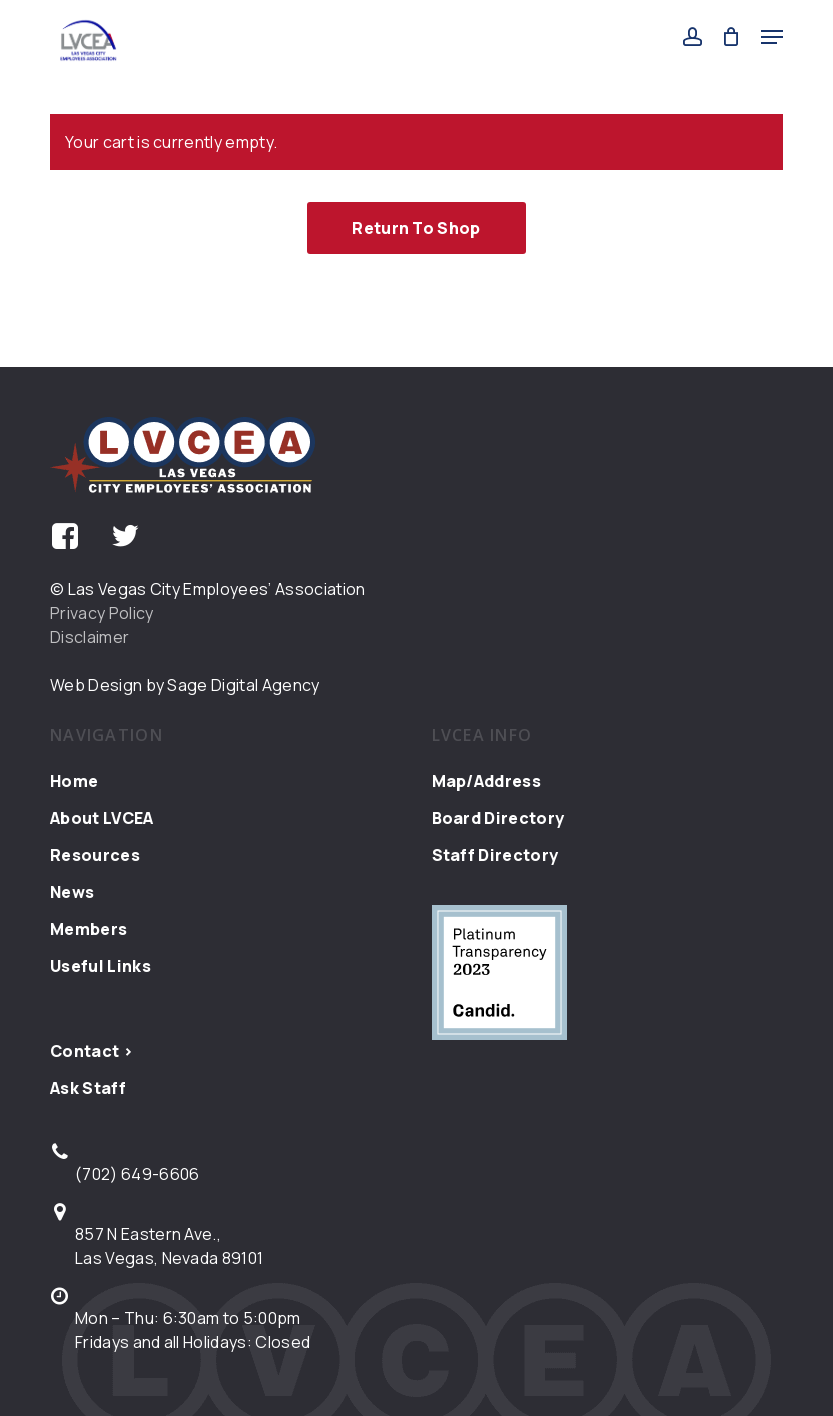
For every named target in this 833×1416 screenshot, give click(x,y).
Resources (95, 855)
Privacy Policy (101, 613)
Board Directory (498, 818)
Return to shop (416, 228)
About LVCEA (102, 818)
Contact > (91, 1051)
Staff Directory (495, 855)
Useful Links (100, 966)
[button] (772, 37)
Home (74, 781)
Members (88, 929)
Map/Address (487, 781)
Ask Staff (88, 1088)
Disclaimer (89, 637)
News (72, 892)
